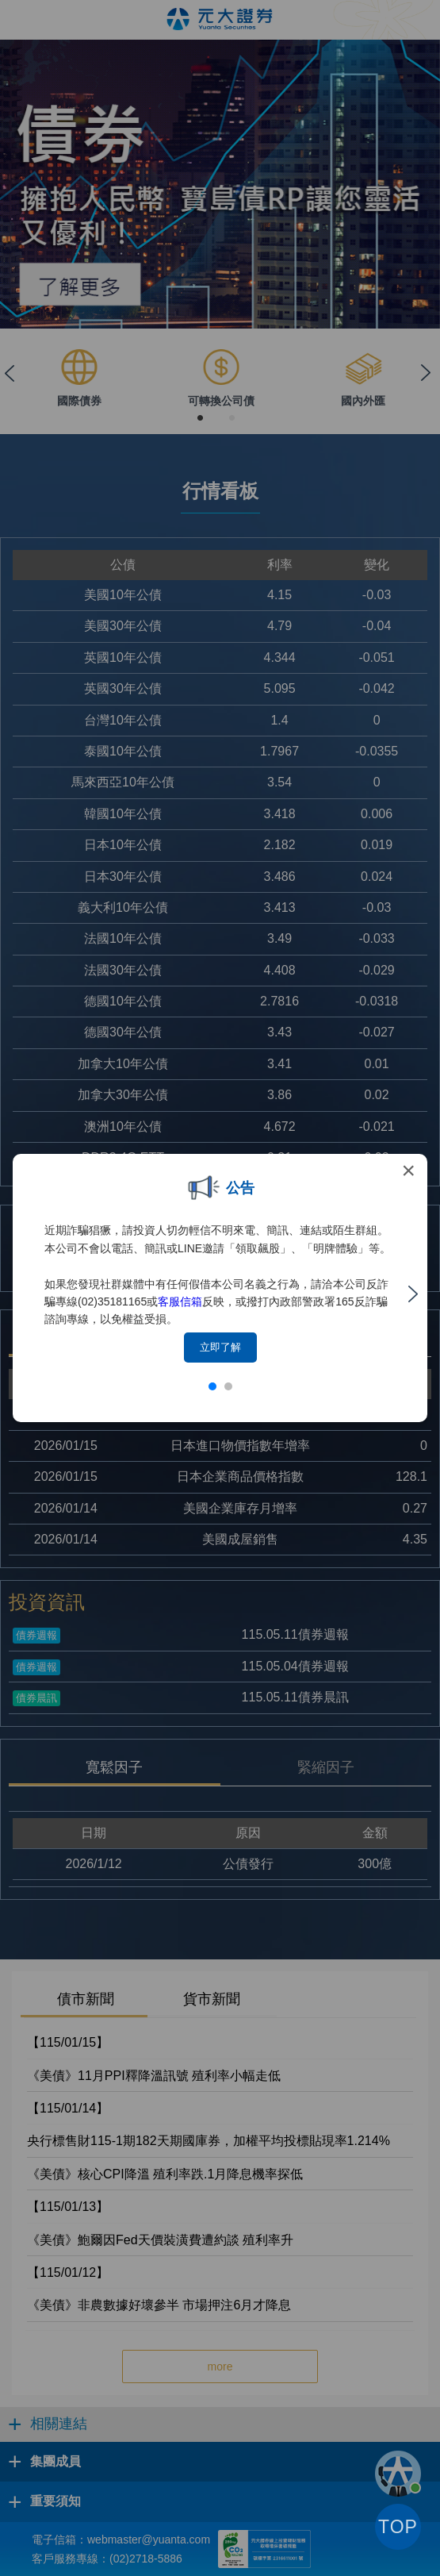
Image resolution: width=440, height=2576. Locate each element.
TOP (398, 2526)
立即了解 (220, 1347)
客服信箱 (180, 1301)
